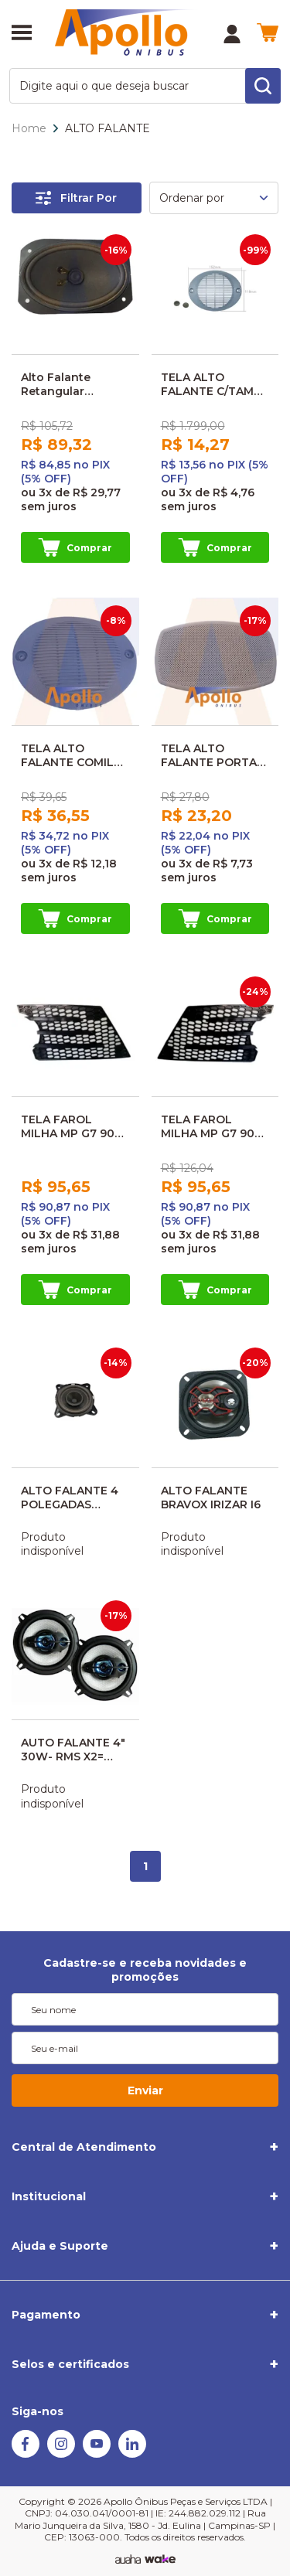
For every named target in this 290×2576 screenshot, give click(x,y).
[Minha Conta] (232, 34)
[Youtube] (97, 2454)
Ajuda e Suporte (60, 2246)
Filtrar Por (76, 198)
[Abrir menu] (22, 34)
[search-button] (263, 86)
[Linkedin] (132, 2454)
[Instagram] (61, 2454)
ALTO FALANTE (107, 128)
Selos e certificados (70, 2364)
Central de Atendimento (84, 2147)
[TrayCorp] (160, 2560)
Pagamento (46, 2315)
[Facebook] (25, 2454)
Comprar (75, 547)
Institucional (49, 2196)
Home (29, 128)
